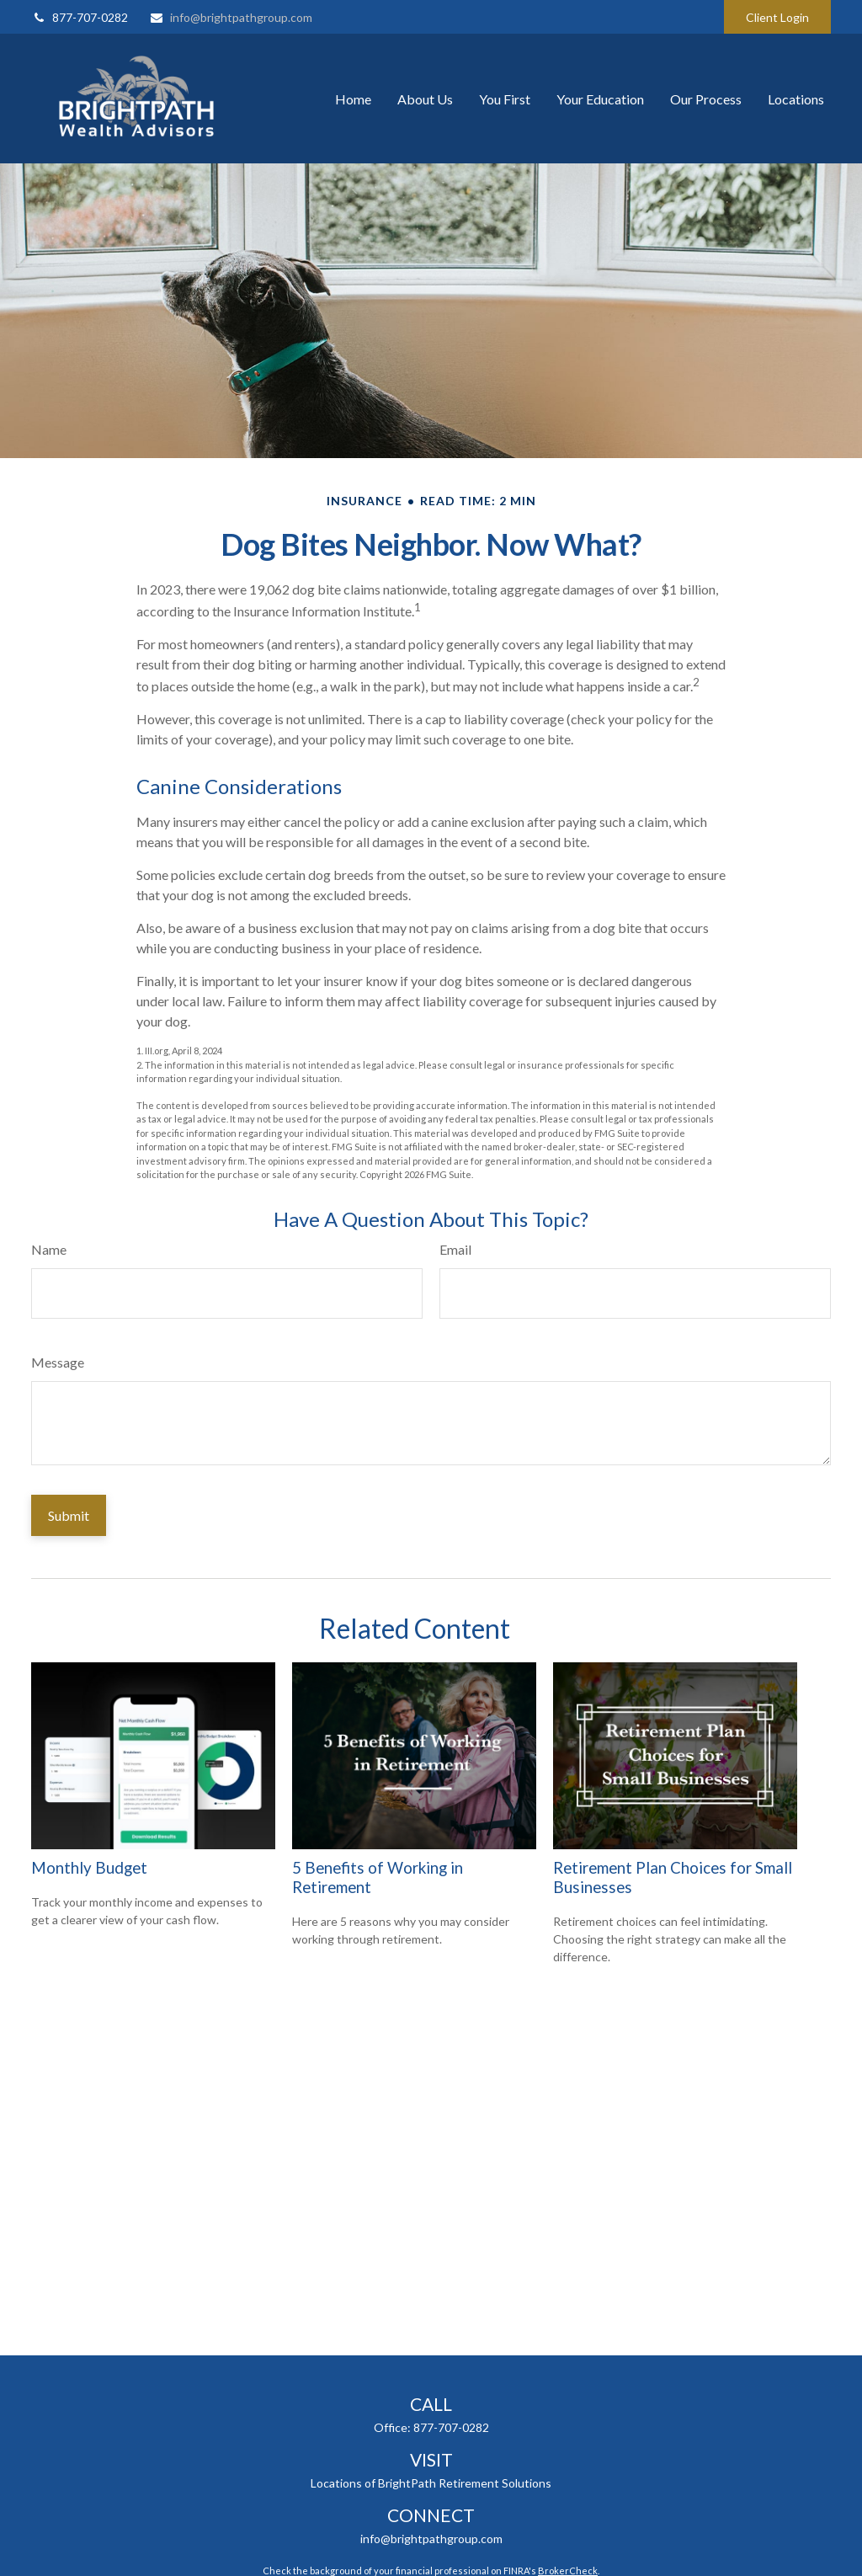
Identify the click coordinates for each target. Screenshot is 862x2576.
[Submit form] (68, 1515)
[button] (353, 98)
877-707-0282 (79, 17)
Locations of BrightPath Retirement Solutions (431, 2483)
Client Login (777, 17)
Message (57, 1362)
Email (455, 1249)
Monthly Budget (89, 1868)
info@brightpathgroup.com (230, 17)
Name (49, 1249)
